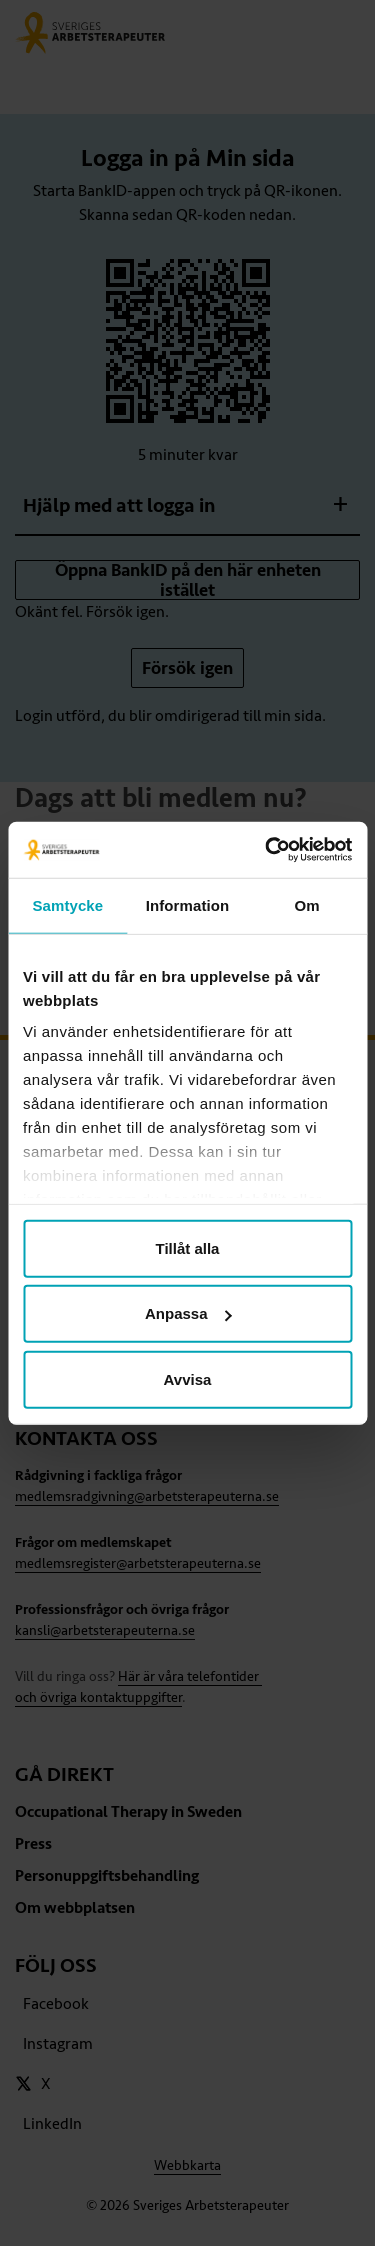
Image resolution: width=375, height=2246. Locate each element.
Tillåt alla (188, 1247)
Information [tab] (188, 904)
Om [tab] (307, 904)
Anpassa (188, 1313)
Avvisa (188, 1378)
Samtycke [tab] (67, 904)
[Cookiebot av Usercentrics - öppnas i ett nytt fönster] (267, 850)
